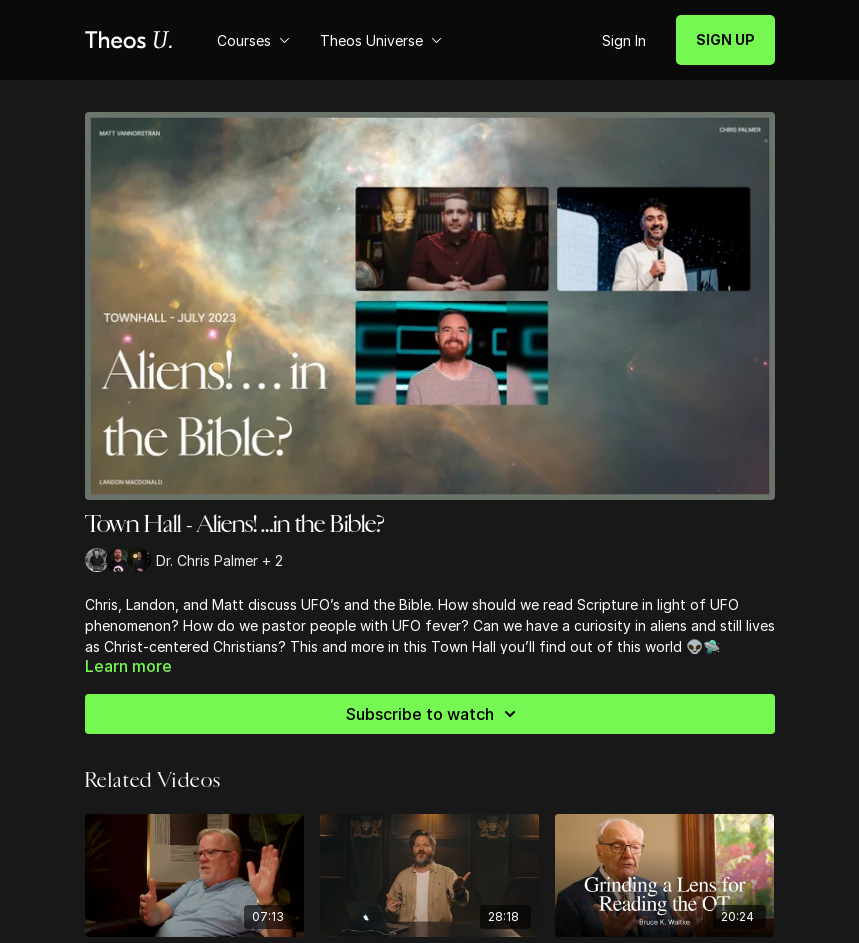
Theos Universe (381, 40)
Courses (253, 40)
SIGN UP (725, 39)
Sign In (624, 40)
